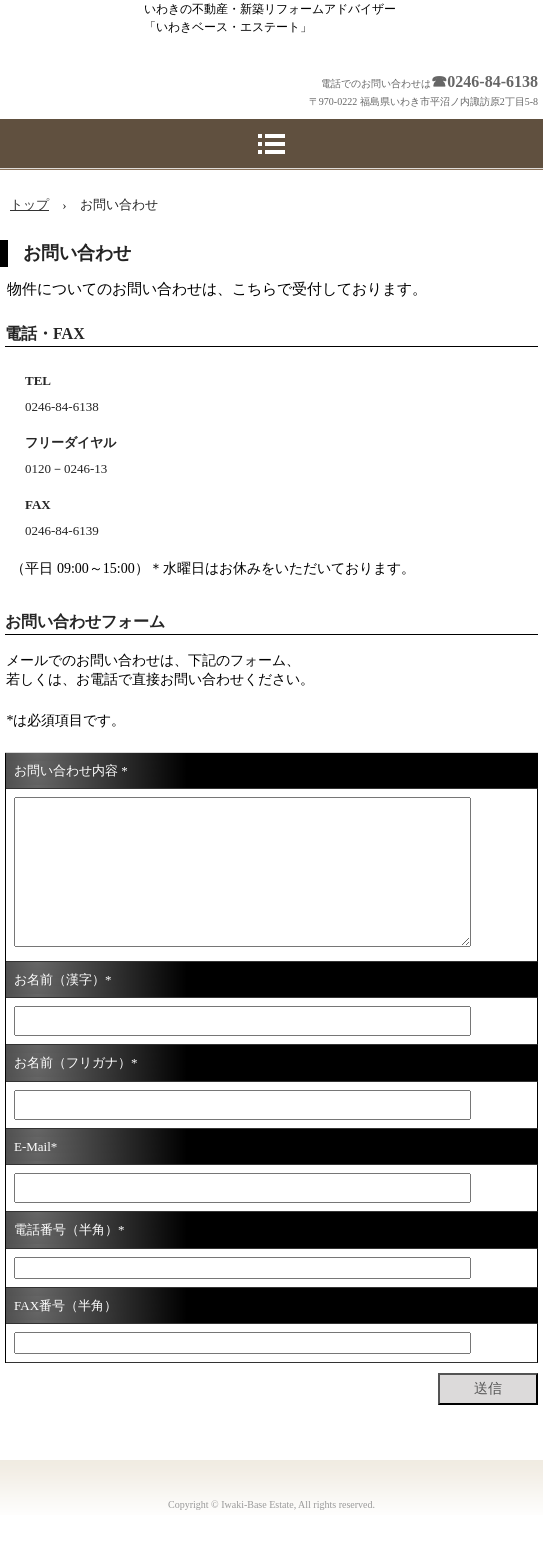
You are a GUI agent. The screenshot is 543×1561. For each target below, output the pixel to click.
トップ (29, 204)
